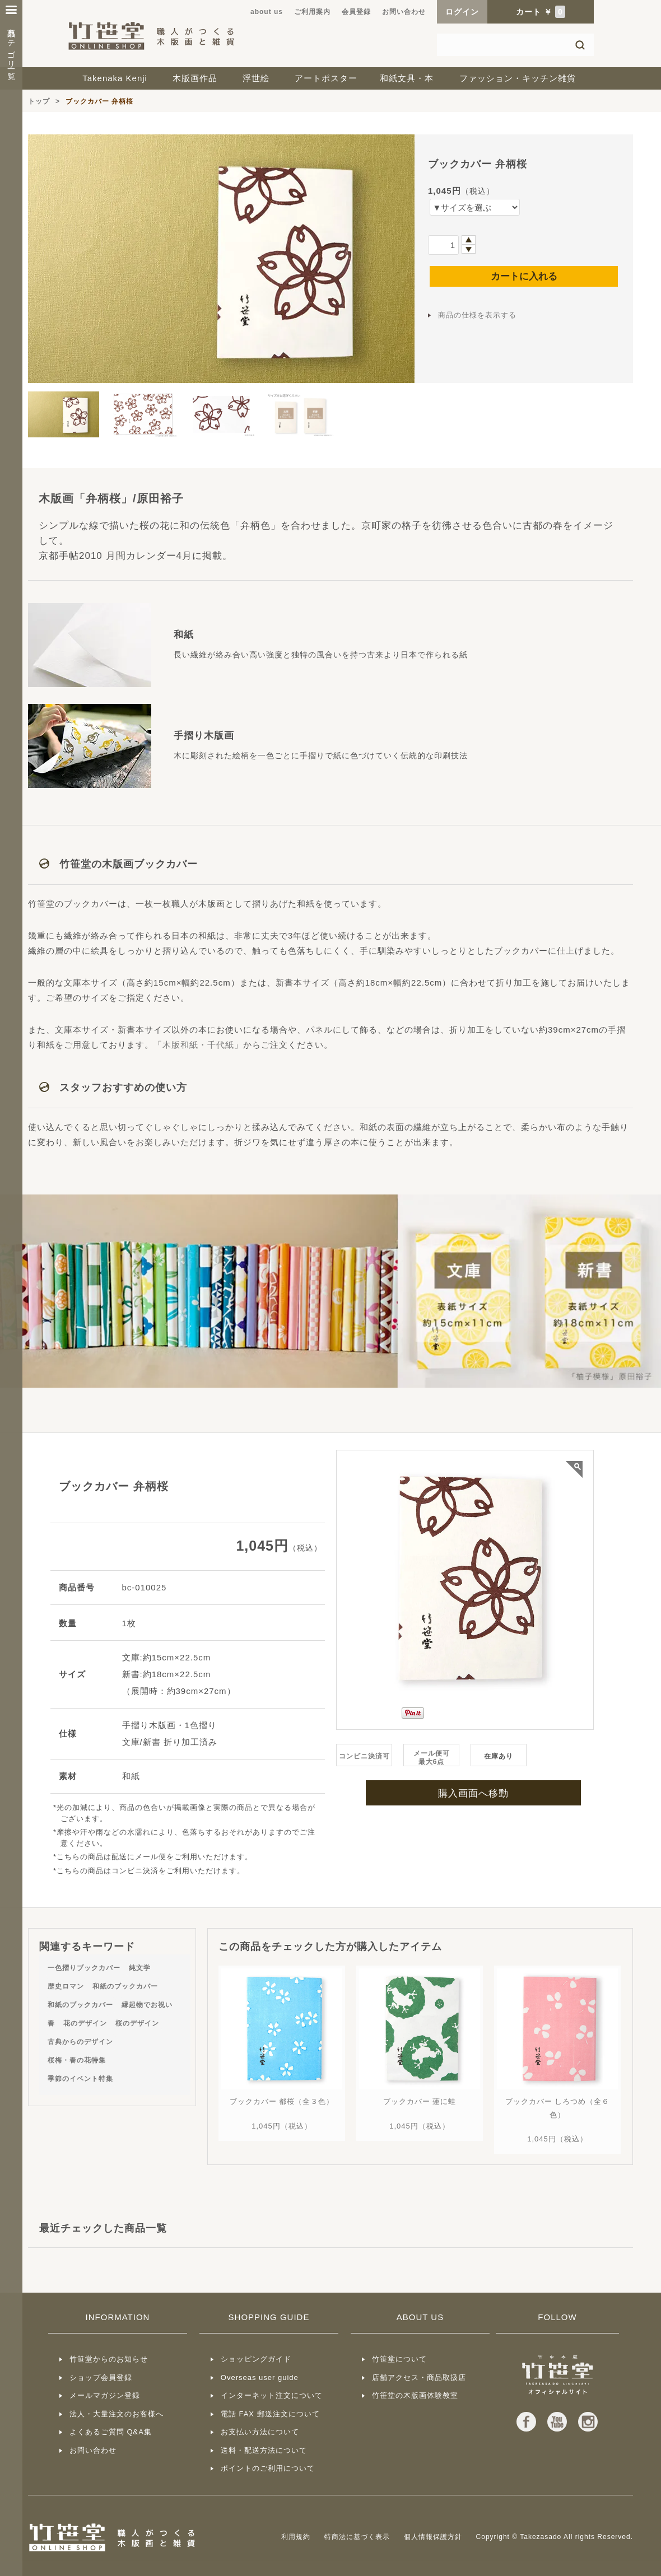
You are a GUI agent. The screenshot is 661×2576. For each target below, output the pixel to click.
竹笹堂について (399, 2359)
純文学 (140, 1968)
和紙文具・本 (407, 78)
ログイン (462, 11)
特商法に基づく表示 (357, 2537)
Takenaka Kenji (114, 78)
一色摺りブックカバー (84, 1968)
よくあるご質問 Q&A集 (110, 2432)
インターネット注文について (272, 2395)
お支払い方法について (260, 2432)
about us (266, 12)
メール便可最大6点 (431, 1757)
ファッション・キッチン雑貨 (517, 78)
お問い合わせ (404, 12)
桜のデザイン (137, 2023)
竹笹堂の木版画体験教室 (415, 2395)
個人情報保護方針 (433, 2537)
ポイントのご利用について (268, 2468)
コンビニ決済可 (364, 1756)
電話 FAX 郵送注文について (270, 2414)
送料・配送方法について (264, 2450)
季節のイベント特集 (80, 2079)
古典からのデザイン (80, 2042)
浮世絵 (256, 78)
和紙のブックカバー (125, 1986)
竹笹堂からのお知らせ (108, 2359)
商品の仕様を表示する (477, 315)
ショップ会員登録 (100, 2377)
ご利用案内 (312, 12)
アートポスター (326, 78)
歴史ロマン (66, 1986)
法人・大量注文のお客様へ (116, 2414)
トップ (39, 101)
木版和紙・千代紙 (198, 1044)
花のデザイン (85, 2023)
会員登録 (356, 12)
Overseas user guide (260, 2377)
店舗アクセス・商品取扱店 (419, 2377)
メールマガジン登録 (104, 2395)
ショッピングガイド (256, 2359)
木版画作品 (195, 78)
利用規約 (295, 2537)
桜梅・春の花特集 (77, 2060)
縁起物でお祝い (147, 2005)
